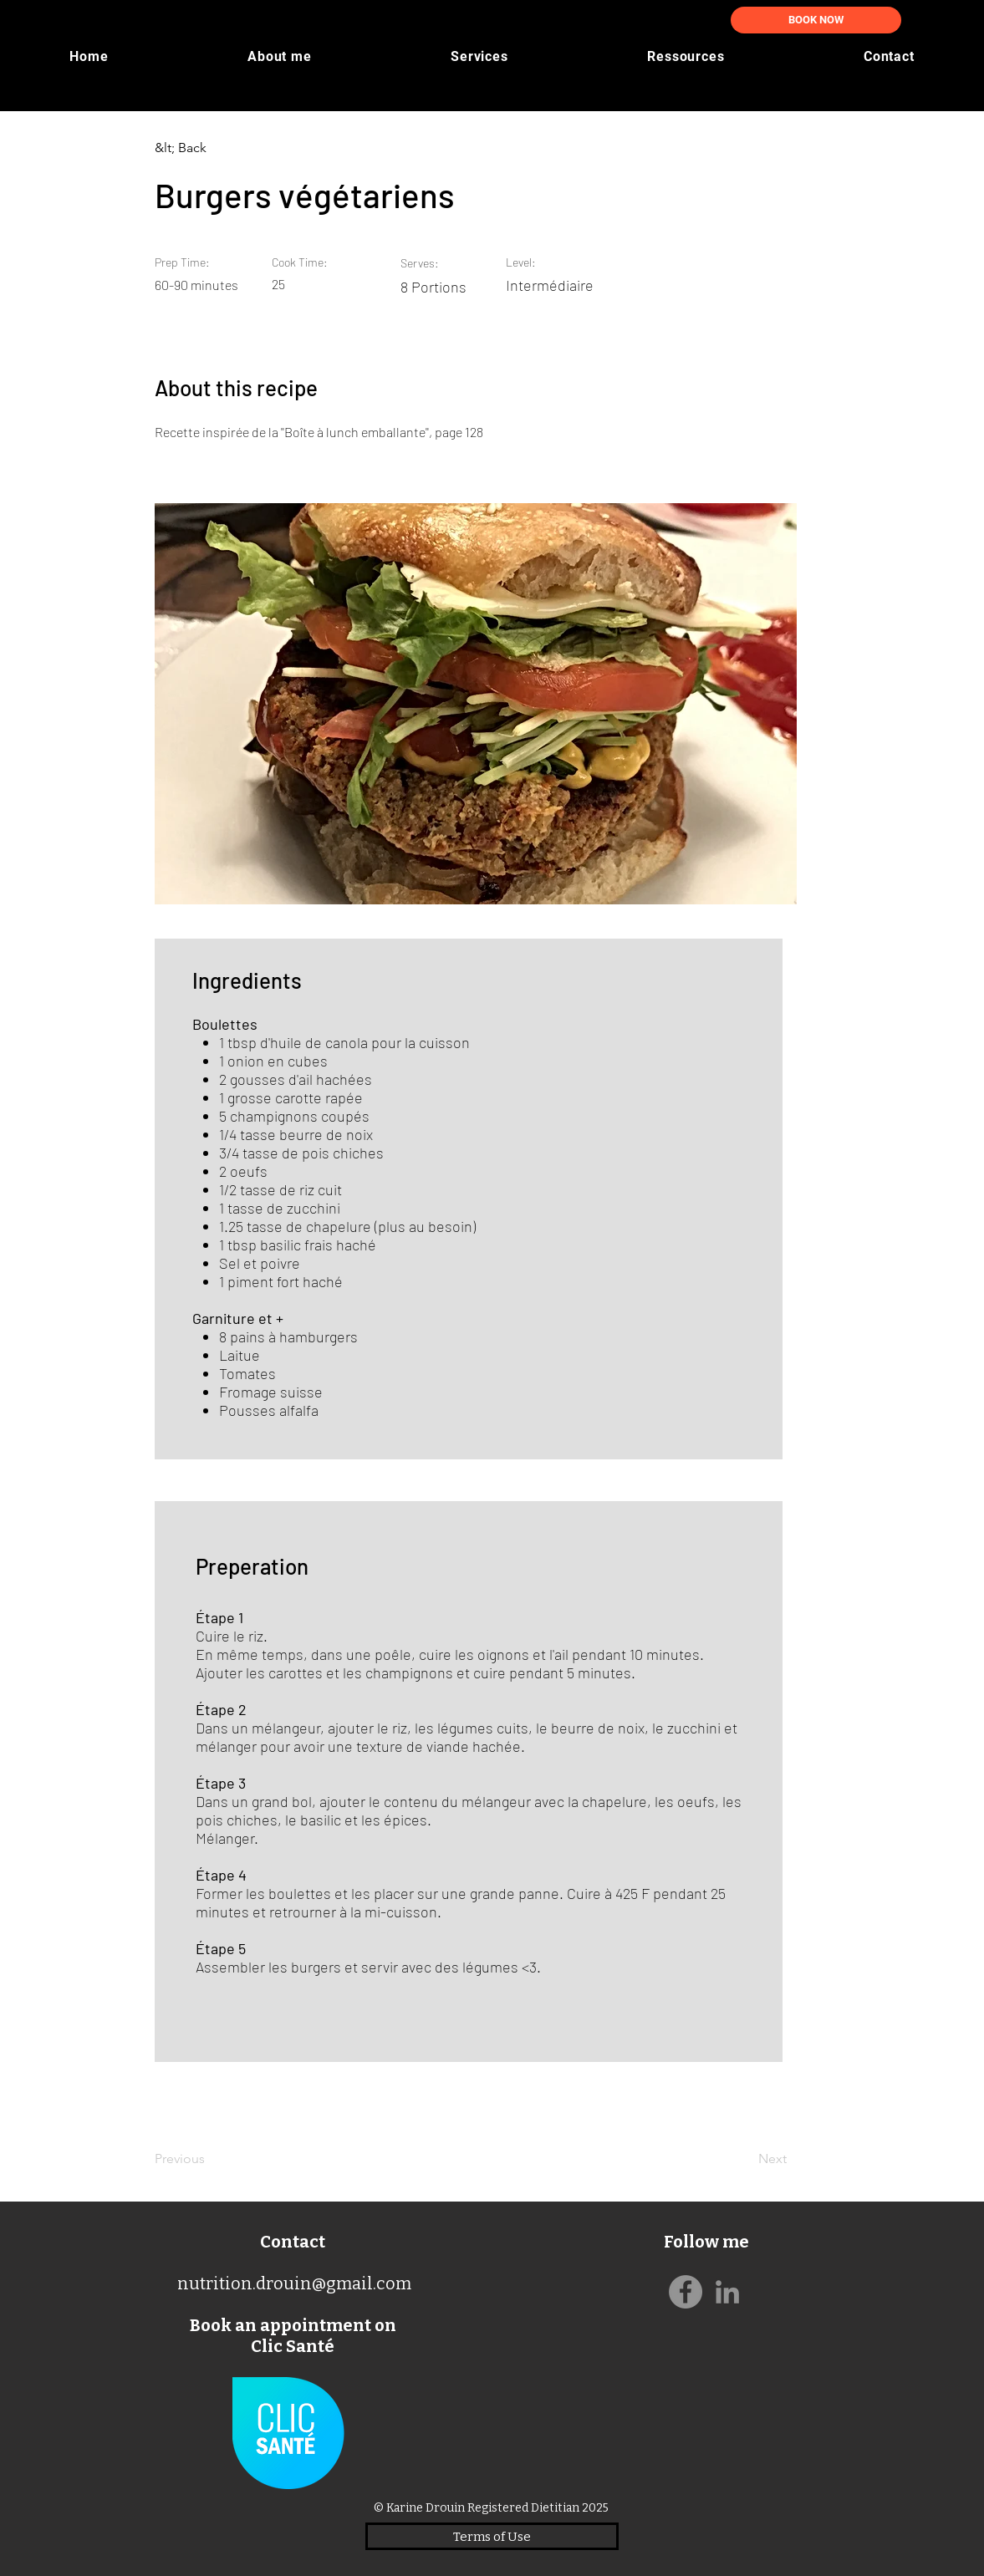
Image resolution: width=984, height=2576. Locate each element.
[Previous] (210, 2159)
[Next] (744, 2159)
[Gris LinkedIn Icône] (727, 2292)
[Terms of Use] (492, 2536)
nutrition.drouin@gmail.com (294, 2283)
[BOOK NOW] (816, 20)
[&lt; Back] (210, 148)
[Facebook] (685, 2292)
